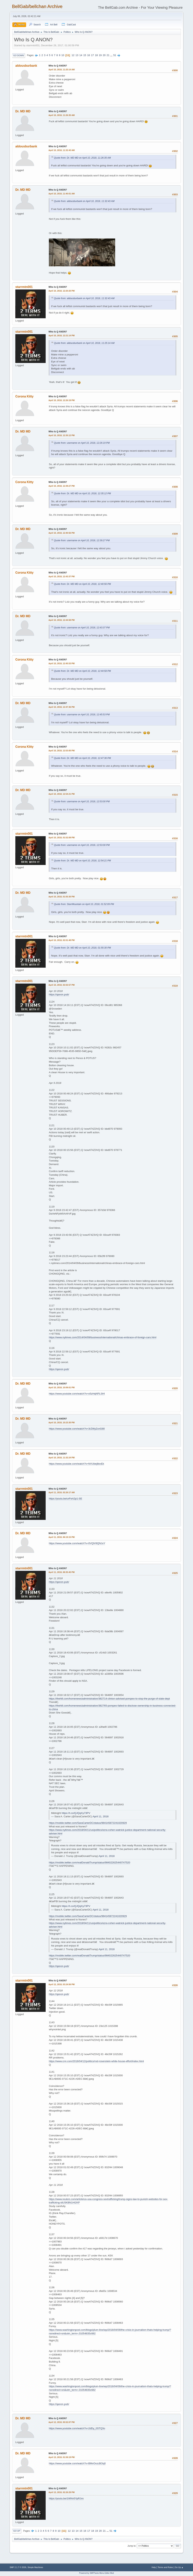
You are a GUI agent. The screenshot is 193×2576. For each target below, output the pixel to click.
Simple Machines (35, 2567)
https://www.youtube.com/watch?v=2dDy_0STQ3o (77, 2428)
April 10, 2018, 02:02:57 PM (61, 985)
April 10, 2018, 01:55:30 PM (61, 896)
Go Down (18, 55)
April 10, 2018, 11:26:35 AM (61, 115)
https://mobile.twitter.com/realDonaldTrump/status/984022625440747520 (89, 1862)
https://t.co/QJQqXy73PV (76, 1813)
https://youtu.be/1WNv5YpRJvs (66, 2498)
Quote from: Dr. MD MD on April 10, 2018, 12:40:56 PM (82, 584)
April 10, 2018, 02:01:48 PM (61, 940)
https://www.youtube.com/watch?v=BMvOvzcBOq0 (77, 2463)
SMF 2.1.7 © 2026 (18, 2567)
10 (62, 55)
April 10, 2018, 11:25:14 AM (61, 69)
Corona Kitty (24, 396)
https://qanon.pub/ (59, 994)
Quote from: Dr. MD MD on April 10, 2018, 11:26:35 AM (82, 157)
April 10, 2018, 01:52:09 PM (61, 837)
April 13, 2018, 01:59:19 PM (61, 2457)
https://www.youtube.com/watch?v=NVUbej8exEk (76, 1463)
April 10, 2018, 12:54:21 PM (61, 794)
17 (92, 55)
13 (77, 55)
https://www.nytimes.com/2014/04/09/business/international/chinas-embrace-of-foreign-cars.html (102, 1337)
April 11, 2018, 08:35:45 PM (61, 1572)
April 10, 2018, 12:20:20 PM (61, 291)
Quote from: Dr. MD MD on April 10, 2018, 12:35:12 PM (82, 493)
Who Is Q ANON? (57, 65)
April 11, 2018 (101, 1816)
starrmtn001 (24, 287)
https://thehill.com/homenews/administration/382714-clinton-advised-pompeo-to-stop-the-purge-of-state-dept (109, 1698)
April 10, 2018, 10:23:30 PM (61, 1422)
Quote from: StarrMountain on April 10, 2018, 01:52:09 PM (84, 904)
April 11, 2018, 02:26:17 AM (61, 1492)
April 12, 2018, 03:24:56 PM (61, 1984)
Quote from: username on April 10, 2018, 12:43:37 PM (82, 627)
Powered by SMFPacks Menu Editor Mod (96, 2573)
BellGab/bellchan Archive (37, 6)
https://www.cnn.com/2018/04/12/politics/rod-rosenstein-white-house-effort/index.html (96, 2061)
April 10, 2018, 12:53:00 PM (61, 750)
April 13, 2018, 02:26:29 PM (61, 2492)
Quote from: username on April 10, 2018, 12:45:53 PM (82, 714)
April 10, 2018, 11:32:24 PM (61, 1457)
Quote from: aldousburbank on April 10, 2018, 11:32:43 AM (84, 201)
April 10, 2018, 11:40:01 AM (61, 193)
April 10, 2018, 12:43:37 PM (61, 576)
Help (154, 2567)
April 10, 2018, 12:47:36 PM (61, 707)
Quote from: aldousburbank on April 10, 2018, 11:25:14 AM (84, 343)
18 (96, 55)
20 (104, 55)
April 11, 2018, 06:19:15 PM (61, 1537)
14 (80, 55)
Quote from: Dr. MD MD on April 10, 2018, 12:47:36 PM (82, 758)
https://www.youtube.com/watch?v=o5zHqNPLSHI (77, 1393)
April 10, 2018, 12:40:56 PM (61, 533)
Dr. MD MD (22, 111)
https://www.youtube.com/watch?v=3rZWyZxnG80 (77, 1428)
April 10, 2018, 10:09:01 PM (61, 1387)
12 (73, 55)
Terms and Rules (165, 2567)
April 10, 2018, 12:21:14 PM (61, 335)
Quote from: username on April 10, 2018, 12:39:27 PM (82, 540)
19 (100, 55)
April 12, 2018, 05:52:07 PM (61, 2422)
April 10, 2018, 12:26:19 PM (61, 400)
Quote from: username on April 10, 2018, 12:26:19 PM (82, 443)
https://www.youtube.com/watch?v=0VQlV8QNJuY (77, 1543)
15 (84, 55)
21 (108, 55)
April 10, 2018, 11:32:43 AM (61, 150)
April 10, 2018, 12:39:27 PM (61, 486)
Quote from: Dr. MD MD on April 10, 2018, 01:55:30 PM (82, 947)
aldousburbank (26, 65)
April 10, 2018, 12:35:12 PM (61, 435)
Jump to (131, 2545)
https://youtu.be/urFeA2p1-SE (65, 1498)
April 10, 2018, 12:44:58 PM (61, 620)
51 (114, 55)
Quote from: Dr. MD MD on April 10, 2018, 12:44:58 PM (82, 671)
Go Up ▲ (179, 2567)
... (111, 55)
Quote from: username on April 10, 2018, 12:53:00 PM (82, 801)
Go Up (16, 2531)
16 (88, 55)
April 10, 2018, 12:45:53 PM (61, 663)
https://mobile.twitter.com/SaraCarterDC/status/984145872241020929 (88, 1822)
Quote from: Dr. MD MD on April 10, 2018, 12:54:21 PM (82, 860)
